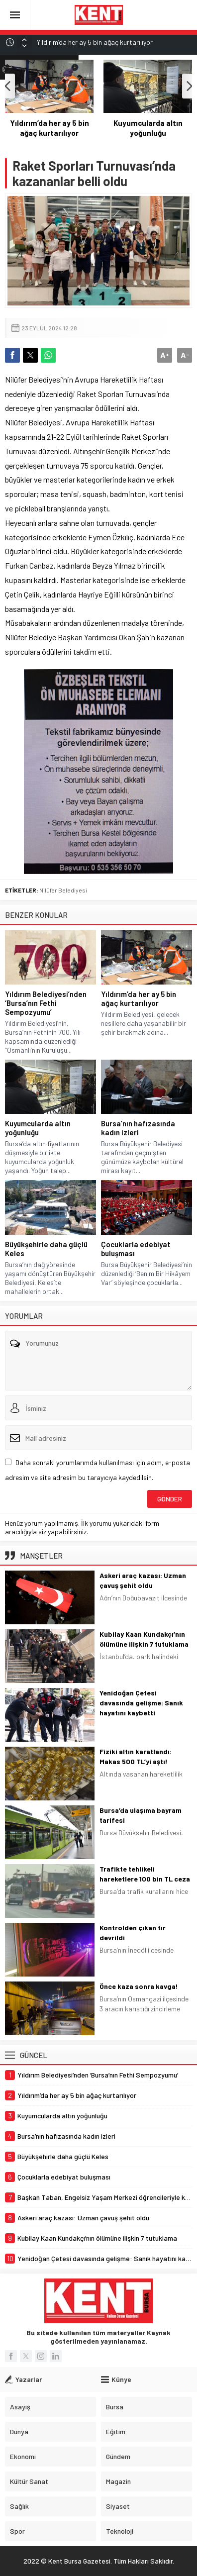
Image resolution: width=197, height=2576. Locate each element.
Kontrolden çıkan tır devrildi (132, 1932)
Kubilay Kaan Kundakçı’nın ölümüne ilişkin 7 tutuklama (144, 1639)
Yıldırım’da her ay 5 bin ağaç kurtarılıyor (148, 127)
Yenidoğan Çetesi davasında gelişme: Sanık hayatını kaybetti (141, 1702)
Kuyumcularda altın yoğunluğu (38, 1128)
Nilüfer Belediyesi (63, 890)
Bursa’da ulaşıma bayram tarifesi (140, 1815)
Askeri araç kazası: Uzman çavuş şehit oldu (142, 1580)
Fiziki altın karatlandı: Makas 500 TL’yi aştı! (135, 1756)
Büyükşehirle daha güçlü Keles (46, 1249)
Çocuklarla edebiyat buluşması (136, 1249)
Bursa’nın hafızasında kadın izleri (138, 1128)
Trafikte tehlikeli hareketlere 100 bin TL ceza (144, 1874)
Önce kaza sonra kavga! (138, 1986)
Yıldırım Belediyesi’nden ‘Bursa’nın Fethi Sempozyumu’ (49, 132)
